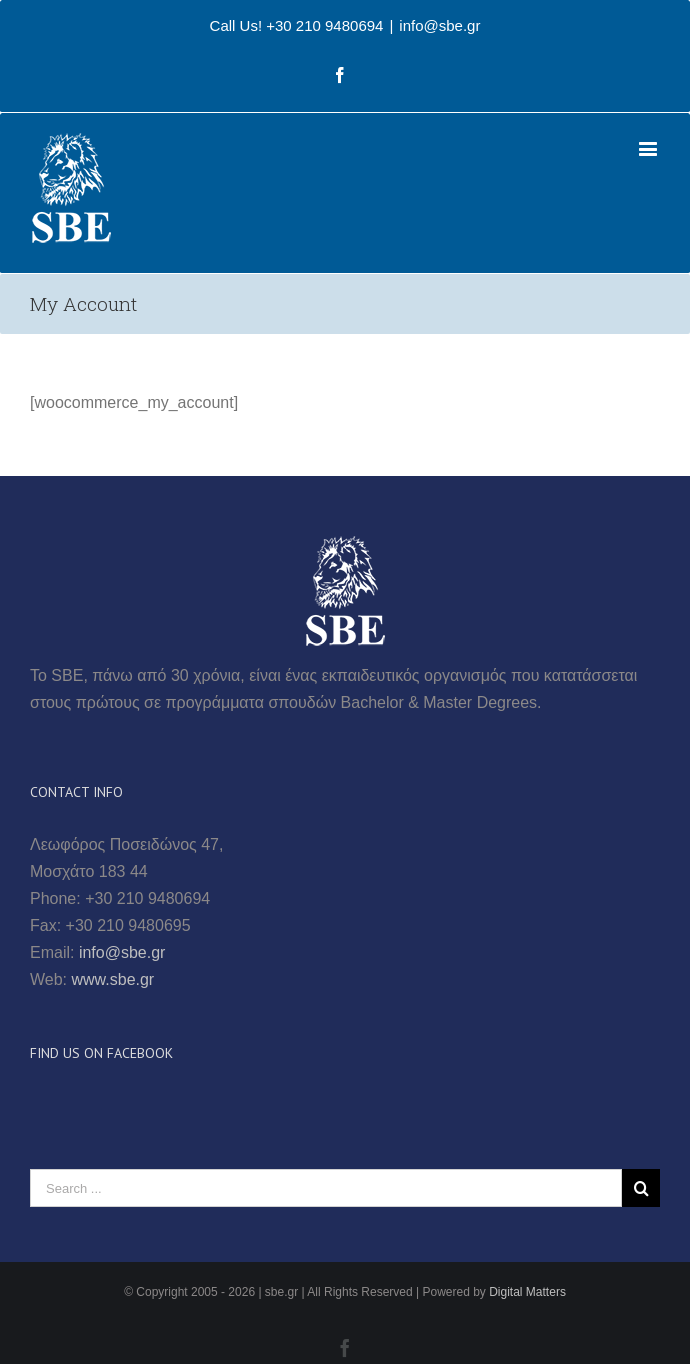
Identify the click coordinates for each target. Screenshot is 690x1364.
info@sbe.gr (439, 25)
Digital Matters (527, 1292)
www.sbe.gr (113, 979)
